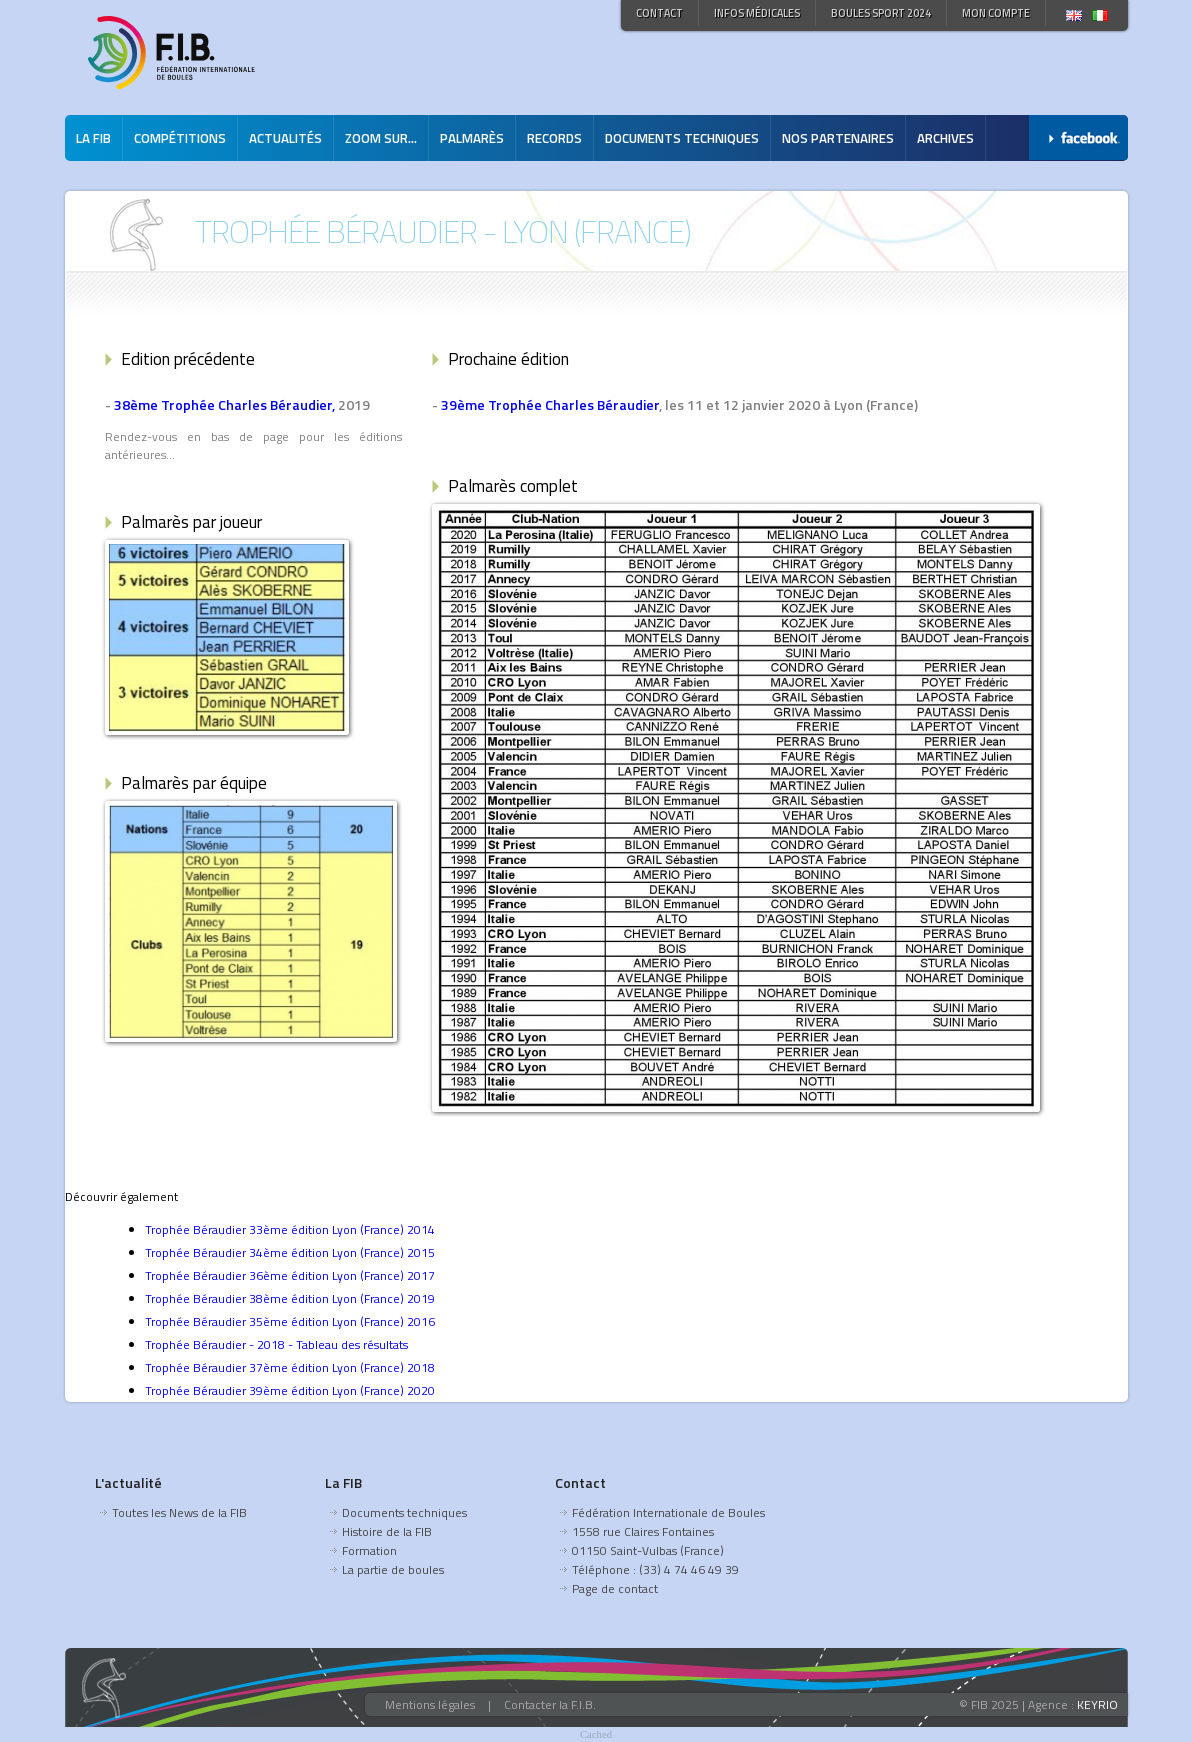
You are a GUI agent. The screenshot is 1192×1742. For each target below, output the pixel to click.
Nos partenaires (838, 138)
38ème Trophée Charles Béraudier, (224, 404)
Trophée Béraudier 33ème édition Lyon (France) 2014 (290, 1229)
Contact (659, 13)
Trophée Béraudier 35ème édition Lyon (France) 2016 (290, 1321)
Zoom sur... (381, 138)
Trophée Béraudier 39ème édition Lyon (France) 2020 (290, 1390)
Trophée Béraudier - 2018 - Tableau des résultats (276, 1344)
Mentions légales (430, 1704)
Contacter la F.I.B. (550, 1704)
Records (554, 138)
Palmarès (472, 138)
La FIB (93, 138)
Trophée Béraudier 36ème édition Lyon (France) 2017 (290, 1275)
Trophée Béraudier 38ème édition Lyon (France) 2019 (290, 1298)
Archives (945, 138)
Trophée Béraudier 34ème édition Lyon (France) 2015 (290, 1252)
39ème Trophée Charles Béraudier (550, 404)
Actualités (285, 138)
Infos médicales (757, 13)
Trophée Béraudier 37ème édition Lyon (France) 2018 (290, 1367)
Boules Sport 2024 (881, 13)
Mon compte (996, 13)
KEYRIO (1097, 1704)
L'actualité (128, 1482)
